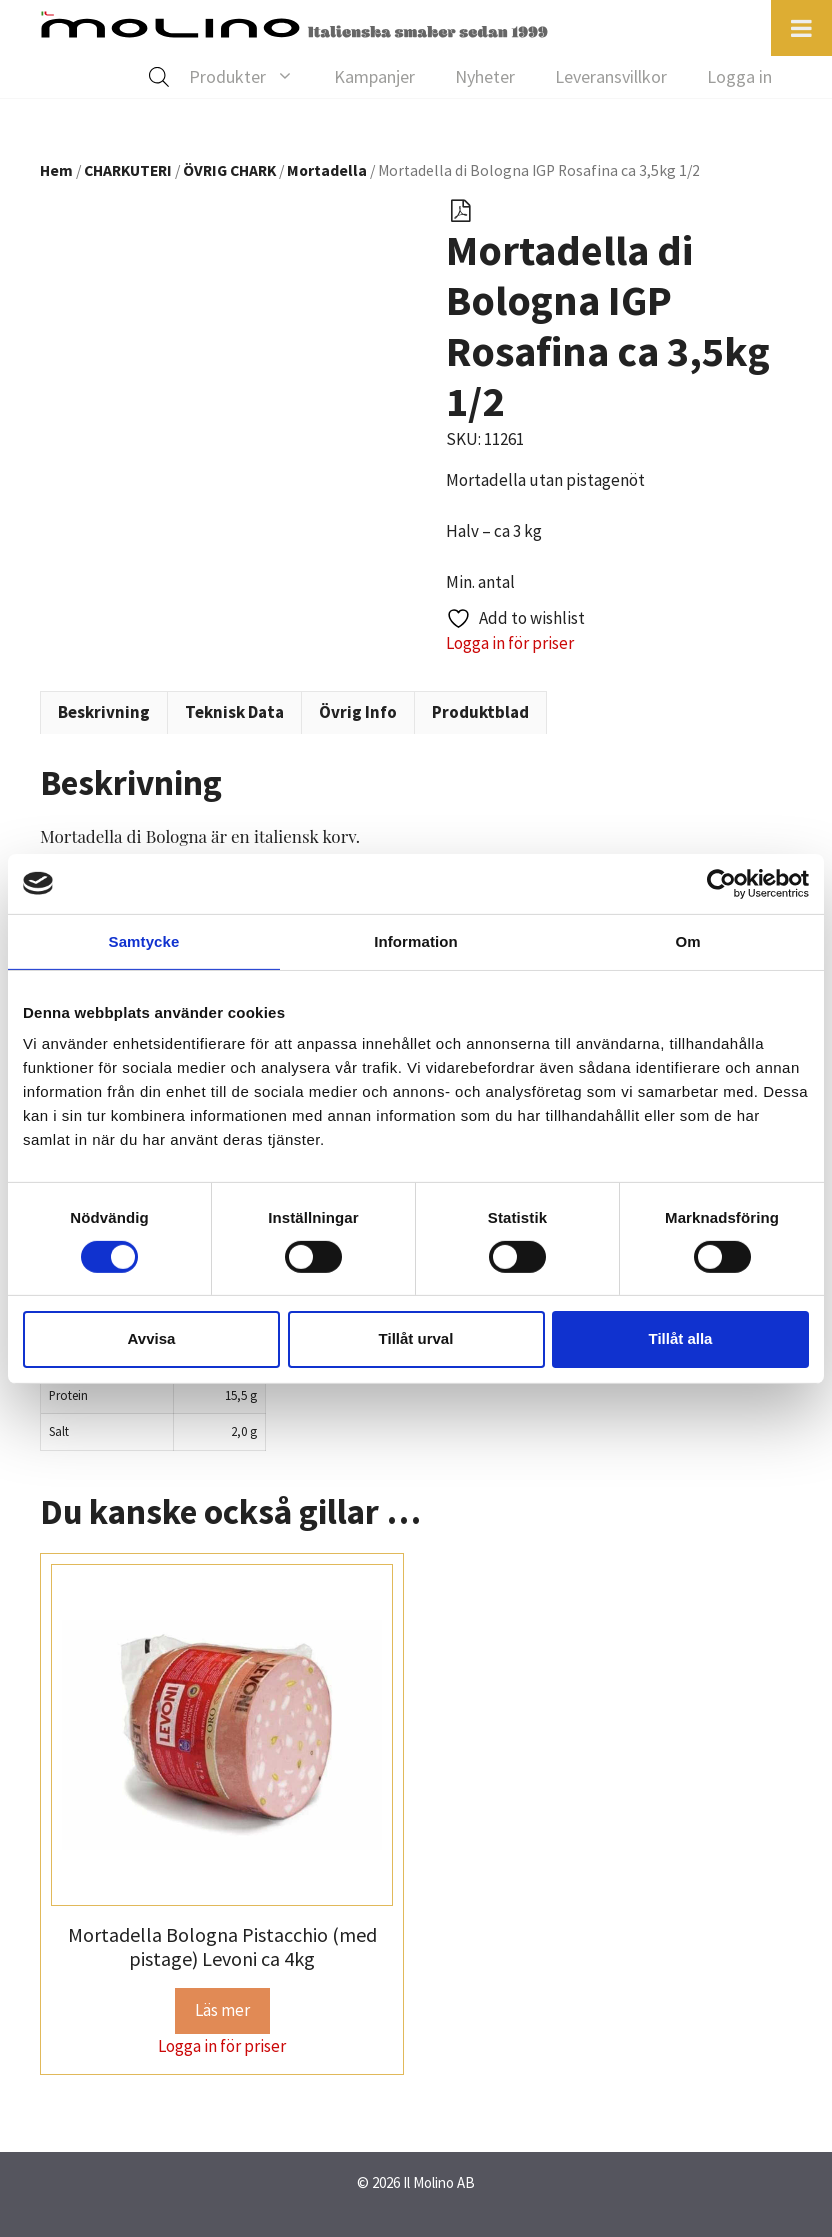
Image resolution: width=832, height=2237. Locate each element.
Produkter (251, 77)
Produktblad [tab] (480, 712)
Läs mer (222, 2010)
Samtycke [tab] (144, 940)
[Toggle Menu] (801, 28)
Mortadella (327, 170)
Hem (56, 170)
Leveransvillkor (611, 76)
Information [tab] (416, 940)
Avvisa (152, 1338)
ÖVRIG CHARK (229, 170)
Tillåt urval (416, 1338)
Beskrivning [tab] (104, 712)
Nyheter (485, 76)
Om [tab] (687, 940)
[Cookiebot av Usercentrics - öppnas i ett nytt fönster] (721, 883)
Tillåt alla (681, 1338)
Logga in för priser (510, 643)
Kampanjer (374, 76)
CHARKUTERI (128, 170)
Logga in (739, 76)
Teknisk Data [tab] (234, 712)
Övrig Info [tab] (358, 712)
